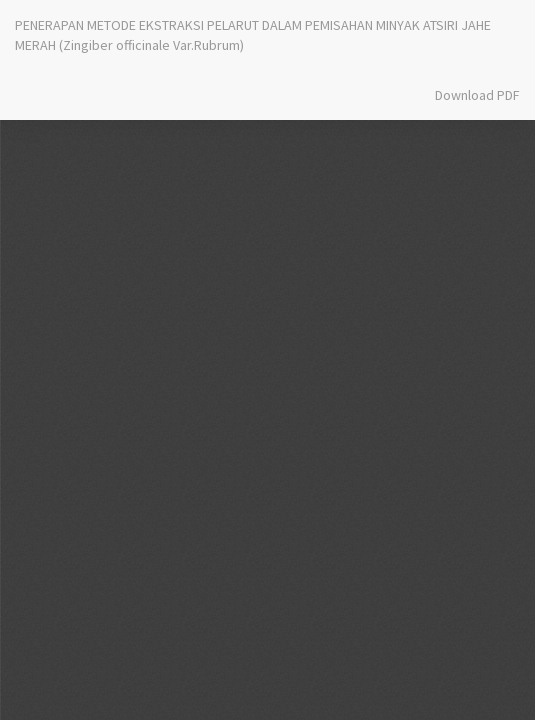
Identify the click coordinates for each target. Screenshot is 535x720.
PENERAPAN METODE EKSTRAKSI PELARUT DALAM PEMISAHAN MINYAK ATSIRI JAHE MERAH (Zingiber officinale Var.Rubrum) (253, 35)
